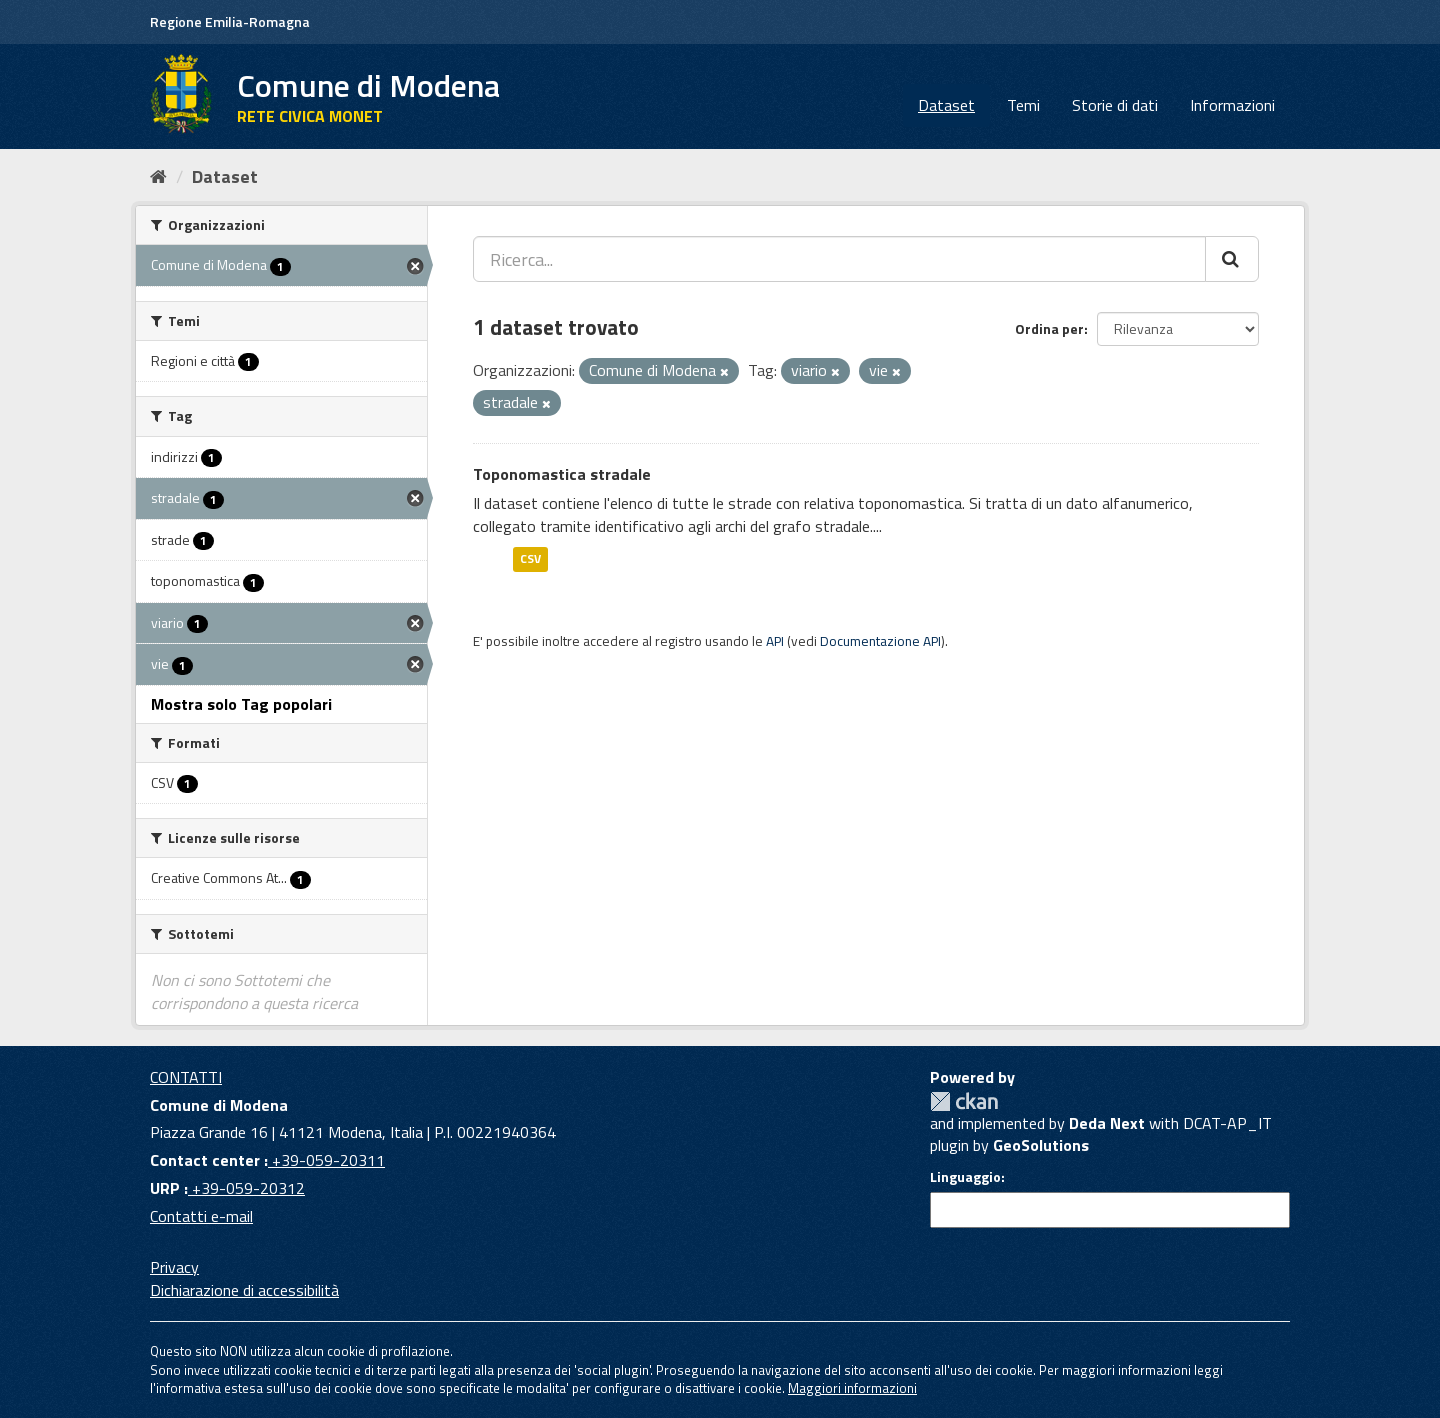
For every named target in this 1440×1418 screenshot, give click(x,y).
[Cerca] (1232, 259)
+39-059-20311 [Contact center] (326, 1160)
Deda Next (1107, 1123)
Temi (1023, 105)
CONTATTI (186, 1077)
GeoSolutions (1041, 1145)
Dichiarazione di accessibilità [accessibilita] (244, 1290)
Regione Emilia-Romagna (230, 21)
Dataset (946, 105)
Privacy (174, 1267)
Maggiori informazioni (852, 1388)
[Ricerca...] (839, 259)
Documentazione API (880, 641)
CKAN (964, 1101)
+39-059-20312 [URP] (246, 1188)
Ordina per (1049, 328)
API (775, 641)
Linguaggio (965, 1177)
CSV (530, 558)
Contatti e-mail (201, 1216)
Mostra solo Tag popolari (241, 704)
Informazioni (1232, 105)
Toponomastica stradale (562, 474)
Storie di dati (1115, 105)
